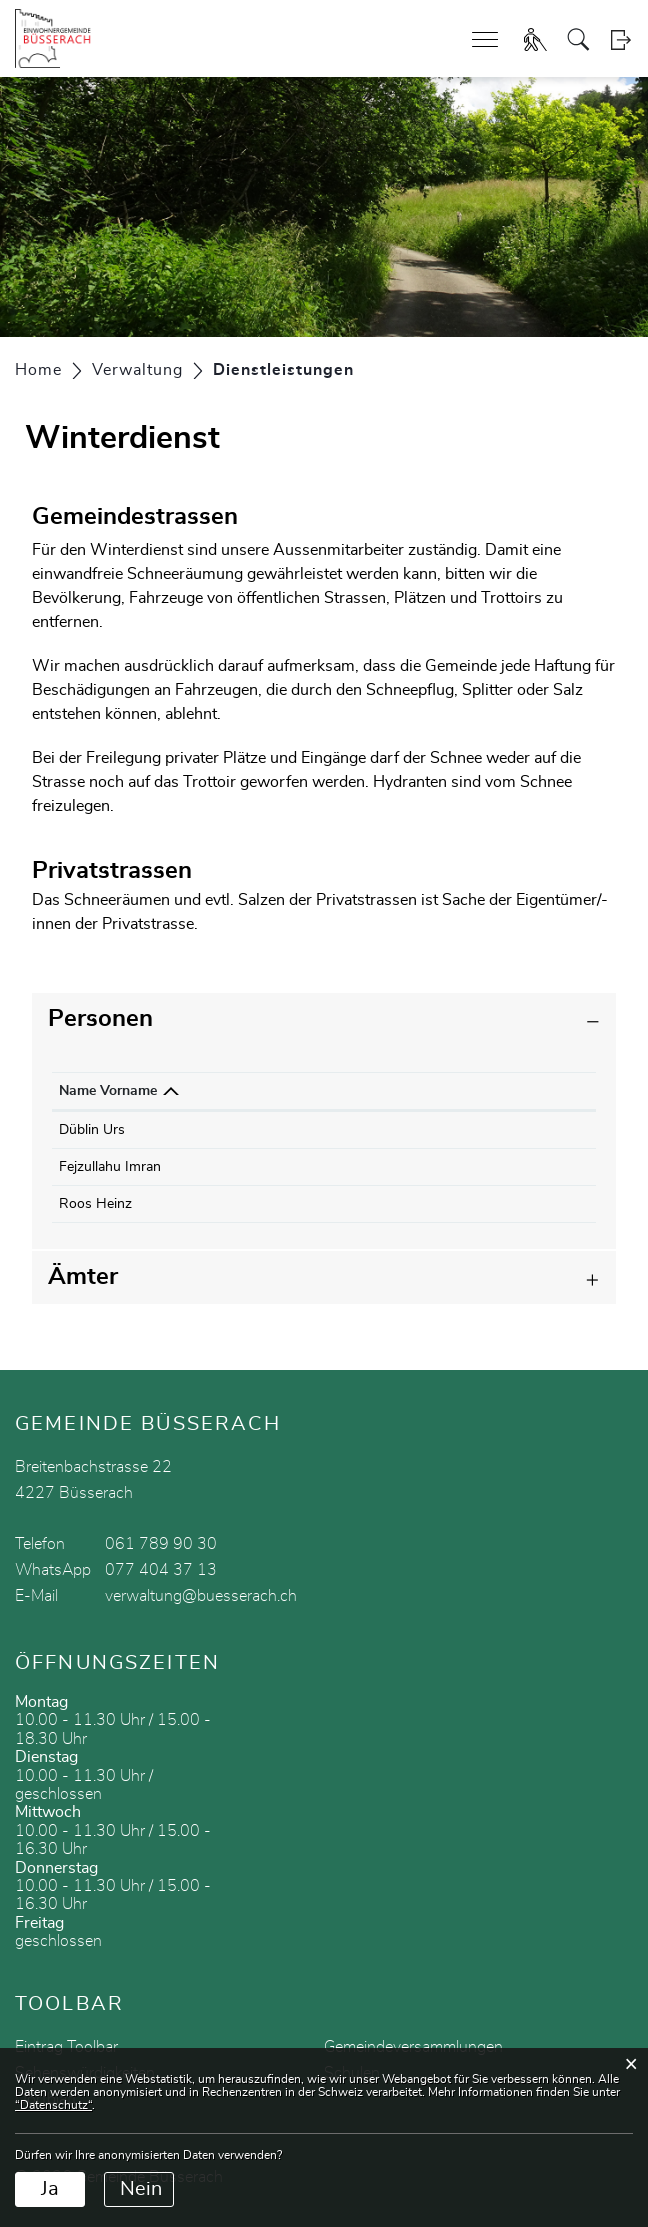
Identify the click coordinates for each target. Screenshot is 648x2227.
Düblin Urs (92, 1130)
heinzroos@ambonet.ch (456, 1204)
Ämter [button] (83, 1277)
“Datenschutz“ (53, 2105)
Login (620, 39)
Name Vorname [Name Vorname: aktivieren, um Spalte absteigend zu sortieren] (108, 1091)
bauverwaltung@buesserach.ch (480, 1130)
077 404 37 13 (161, 1570)
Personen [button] (100, 1019)
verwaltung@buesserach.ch (201, 1596)
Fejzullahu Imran (110, 1167)
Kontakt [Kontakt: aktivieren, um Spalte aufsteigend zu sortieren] (408, 1091)
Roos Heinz (95, 1204)
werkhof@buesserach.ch (460, 1167)
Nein (141, 2189)
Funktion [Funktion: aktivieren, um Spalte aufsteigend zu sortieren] (209, 1091)
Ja (50, 2189)
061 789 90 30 (161, 1544)
